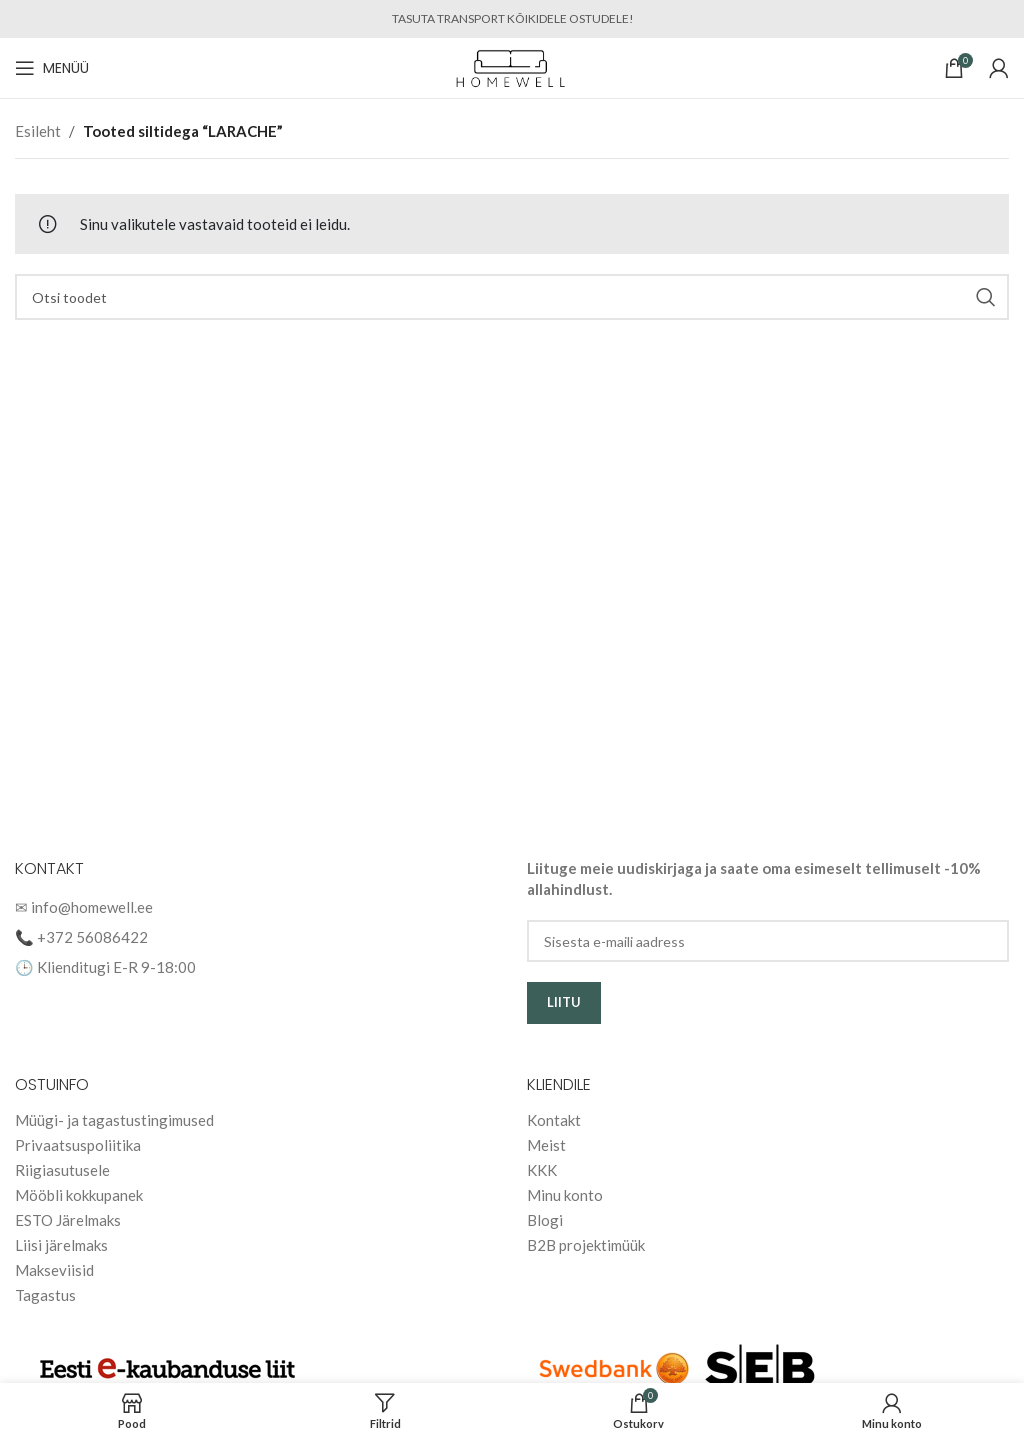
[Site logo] (512, 66)
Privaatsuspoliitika (78, 1145)
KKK (542, 1170)
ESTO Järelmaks (68, 1220)
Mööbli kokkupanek (79, 1195)
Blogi (545, 1220)
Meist (546, 1145)
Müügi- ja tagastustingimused (114, 1120)
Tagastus (45, 1295)
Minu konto (565, 1195)
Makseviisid (54, 1270)
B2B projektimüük (586, 1245)
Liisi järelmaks (61, 1245)
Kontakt (554, 1120)
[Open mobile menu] (52, 68)
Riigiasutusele (62, 1170)
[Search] (512, 297)
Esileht (38, 131)
